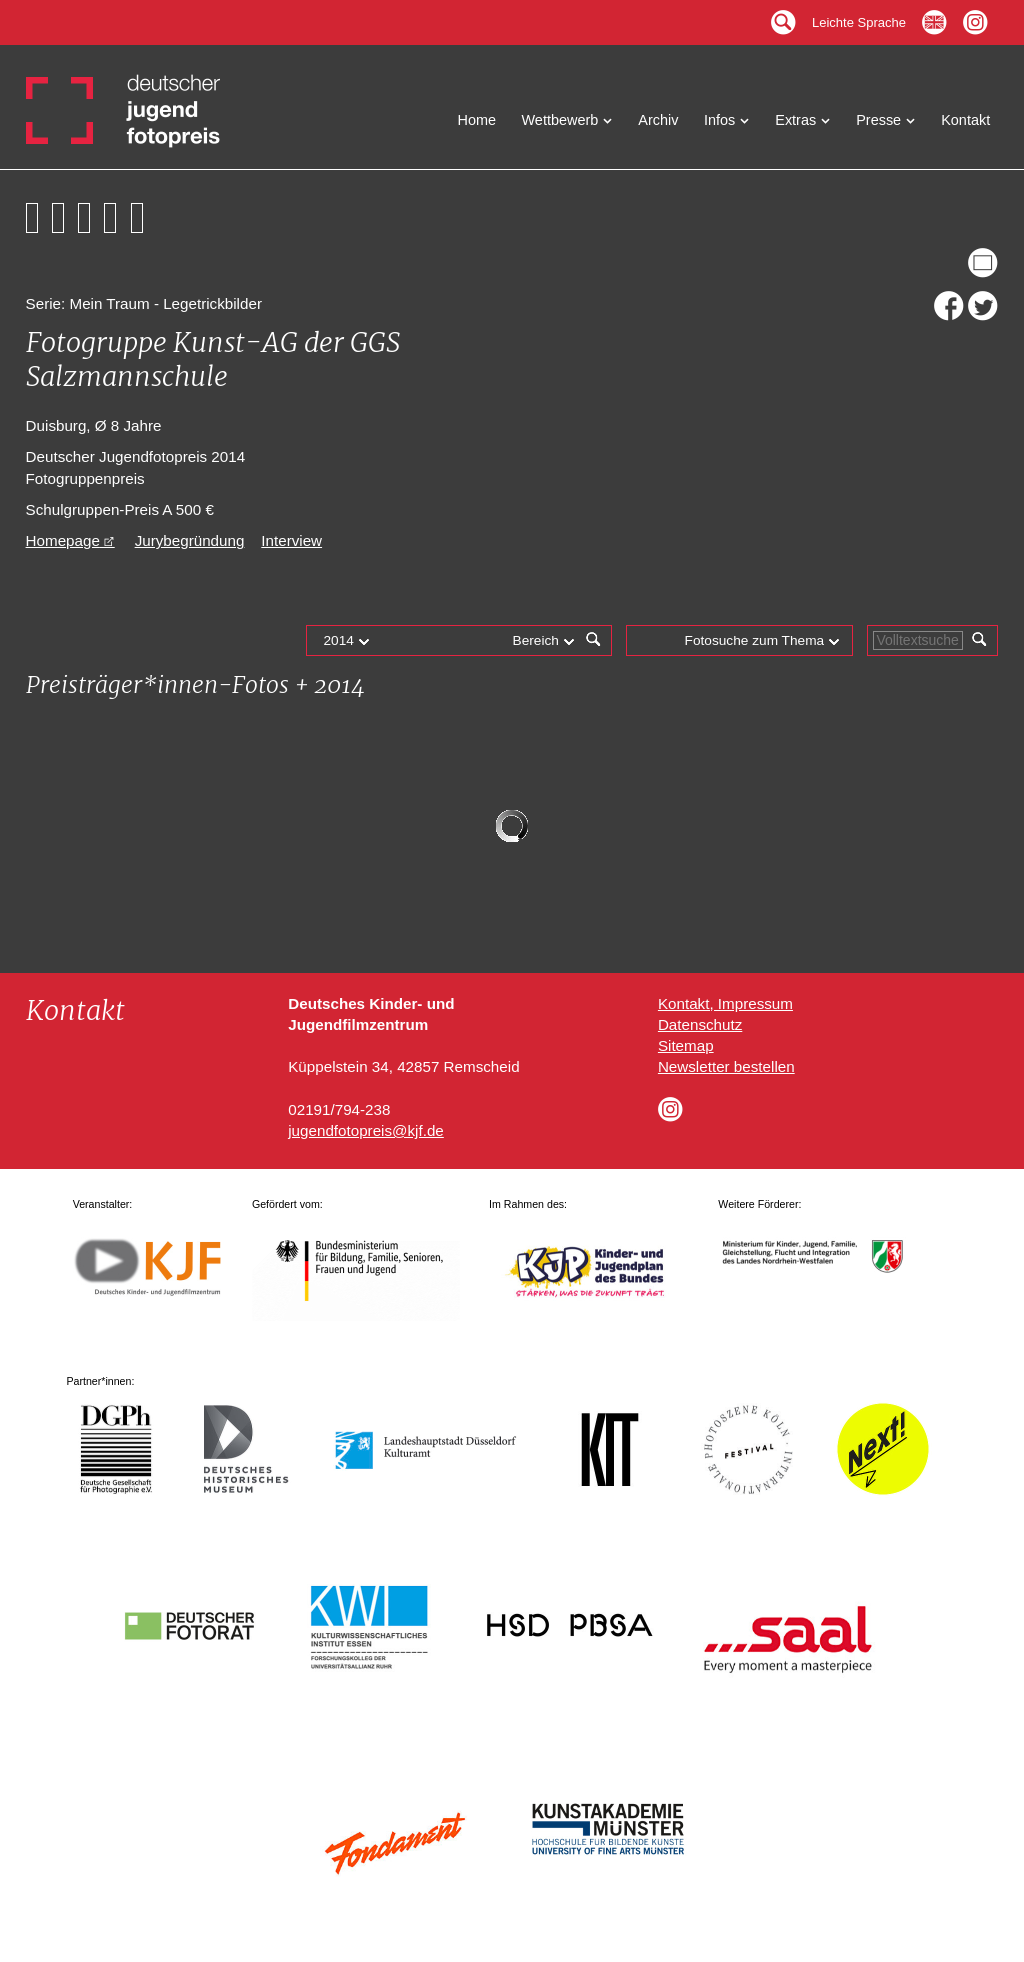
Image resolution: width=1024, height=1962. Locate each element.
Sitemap (686, 1045)
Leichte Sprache (859, 17)
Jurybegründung (190, 540)
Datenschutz (700, 1024)
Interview (291, 540)
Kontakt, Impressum (725, 1003)
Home (477, 120)
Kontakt (965, 120)
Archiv (658, 120)
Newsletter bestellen (726, 1066)
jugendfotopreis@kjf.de (366, 1130)
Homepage (63, 540)
